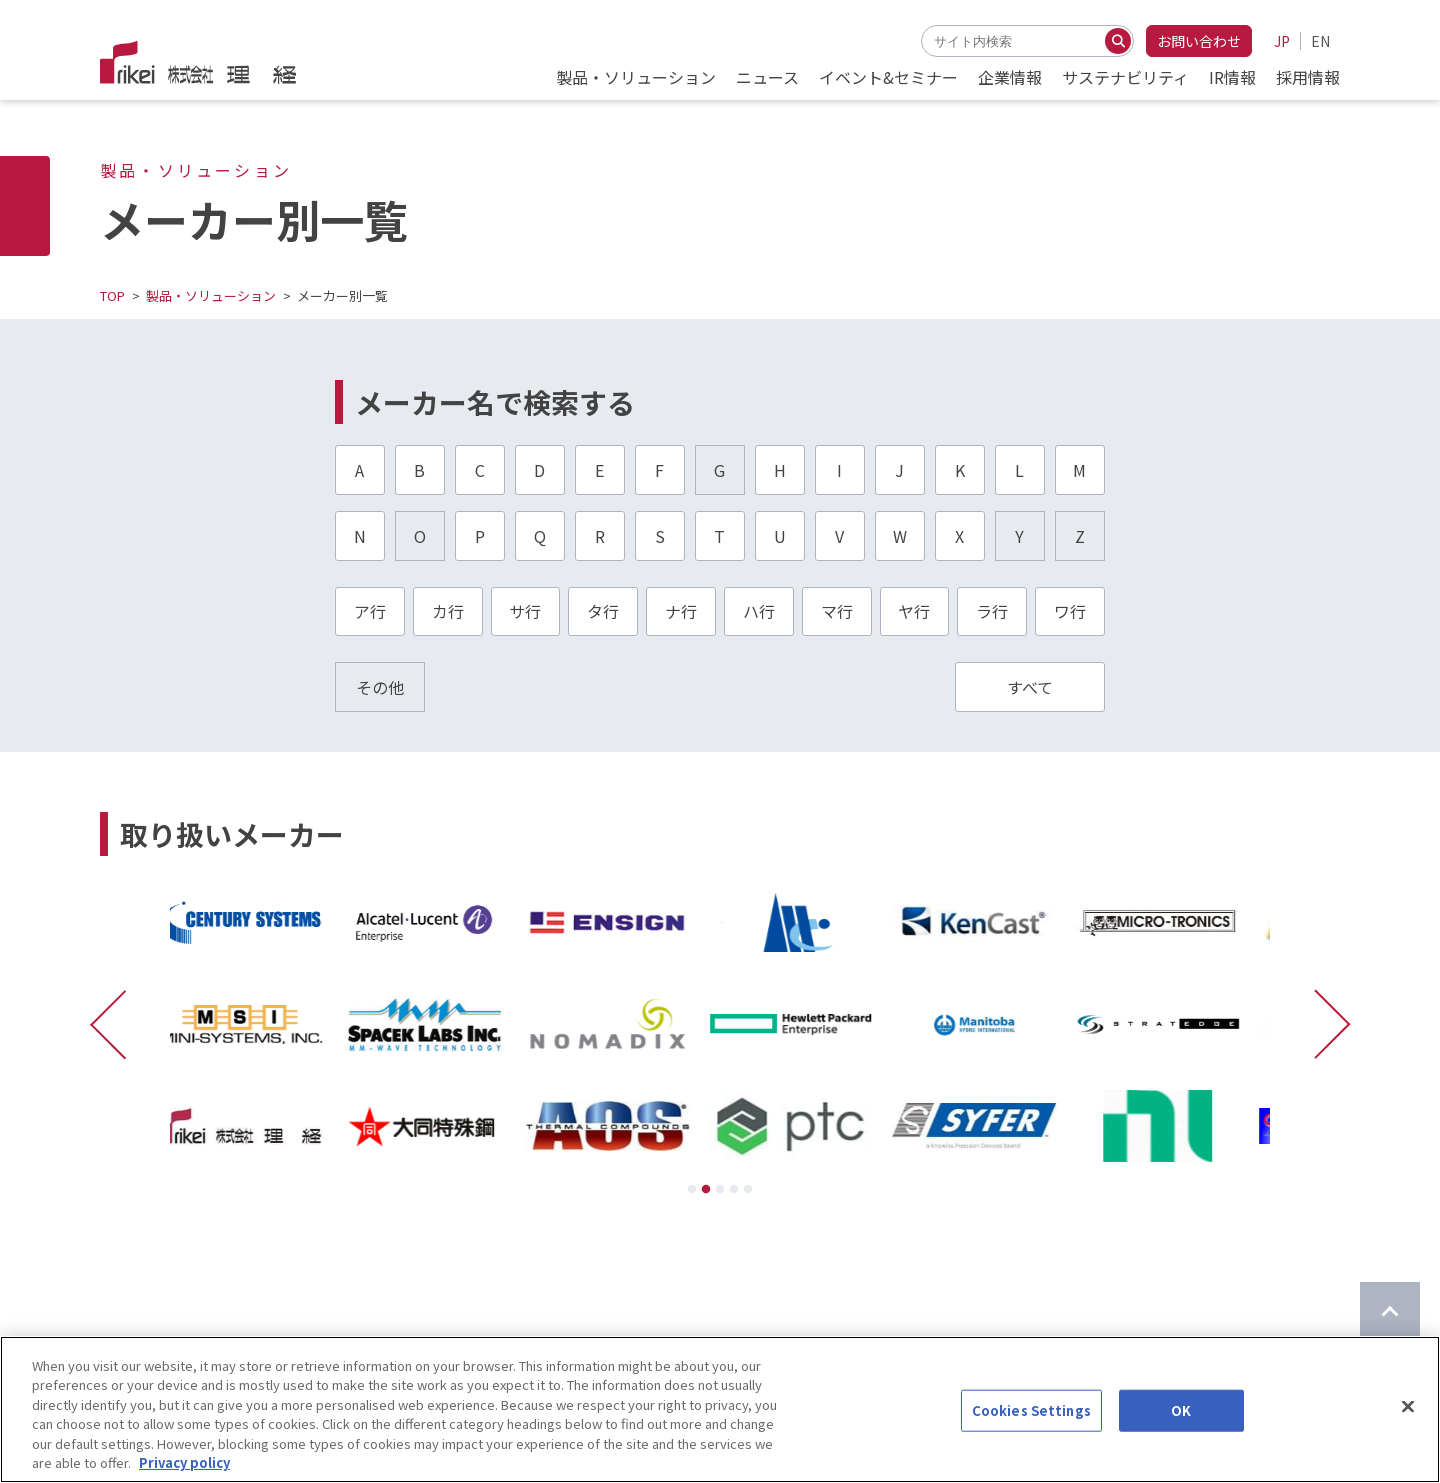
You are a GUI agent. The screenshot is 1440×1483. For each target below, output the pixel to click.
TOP (112, 295)
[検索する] (1118, 41)
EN (1320, 41)
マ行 (837, 611)
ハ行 (759, 611)
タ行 (603, 611)
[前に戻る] (117, 1024)
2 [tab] (706, 1190)
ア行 (370, 611)
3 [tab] (720, 1190)
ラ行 (992, 611)
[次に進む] (1322, 1024)
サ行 (525, 611)
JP (1282, 41)
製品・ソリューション (211, 295)
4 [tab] (734, 1190)
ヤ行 (914, 611)
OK (1181, 1421)
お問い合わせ (1199, 41)
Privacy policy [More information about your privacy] (184, 1473)
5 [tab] (748, 1190)
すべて (1030, 687)
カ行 (448, 611)
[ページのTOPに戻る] (1390, 1312)
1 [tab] (692, 1190)
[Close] (1408, 1417)
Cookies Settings (1031, 1421)
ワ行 (1070, 611)
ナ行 (681, 611)
